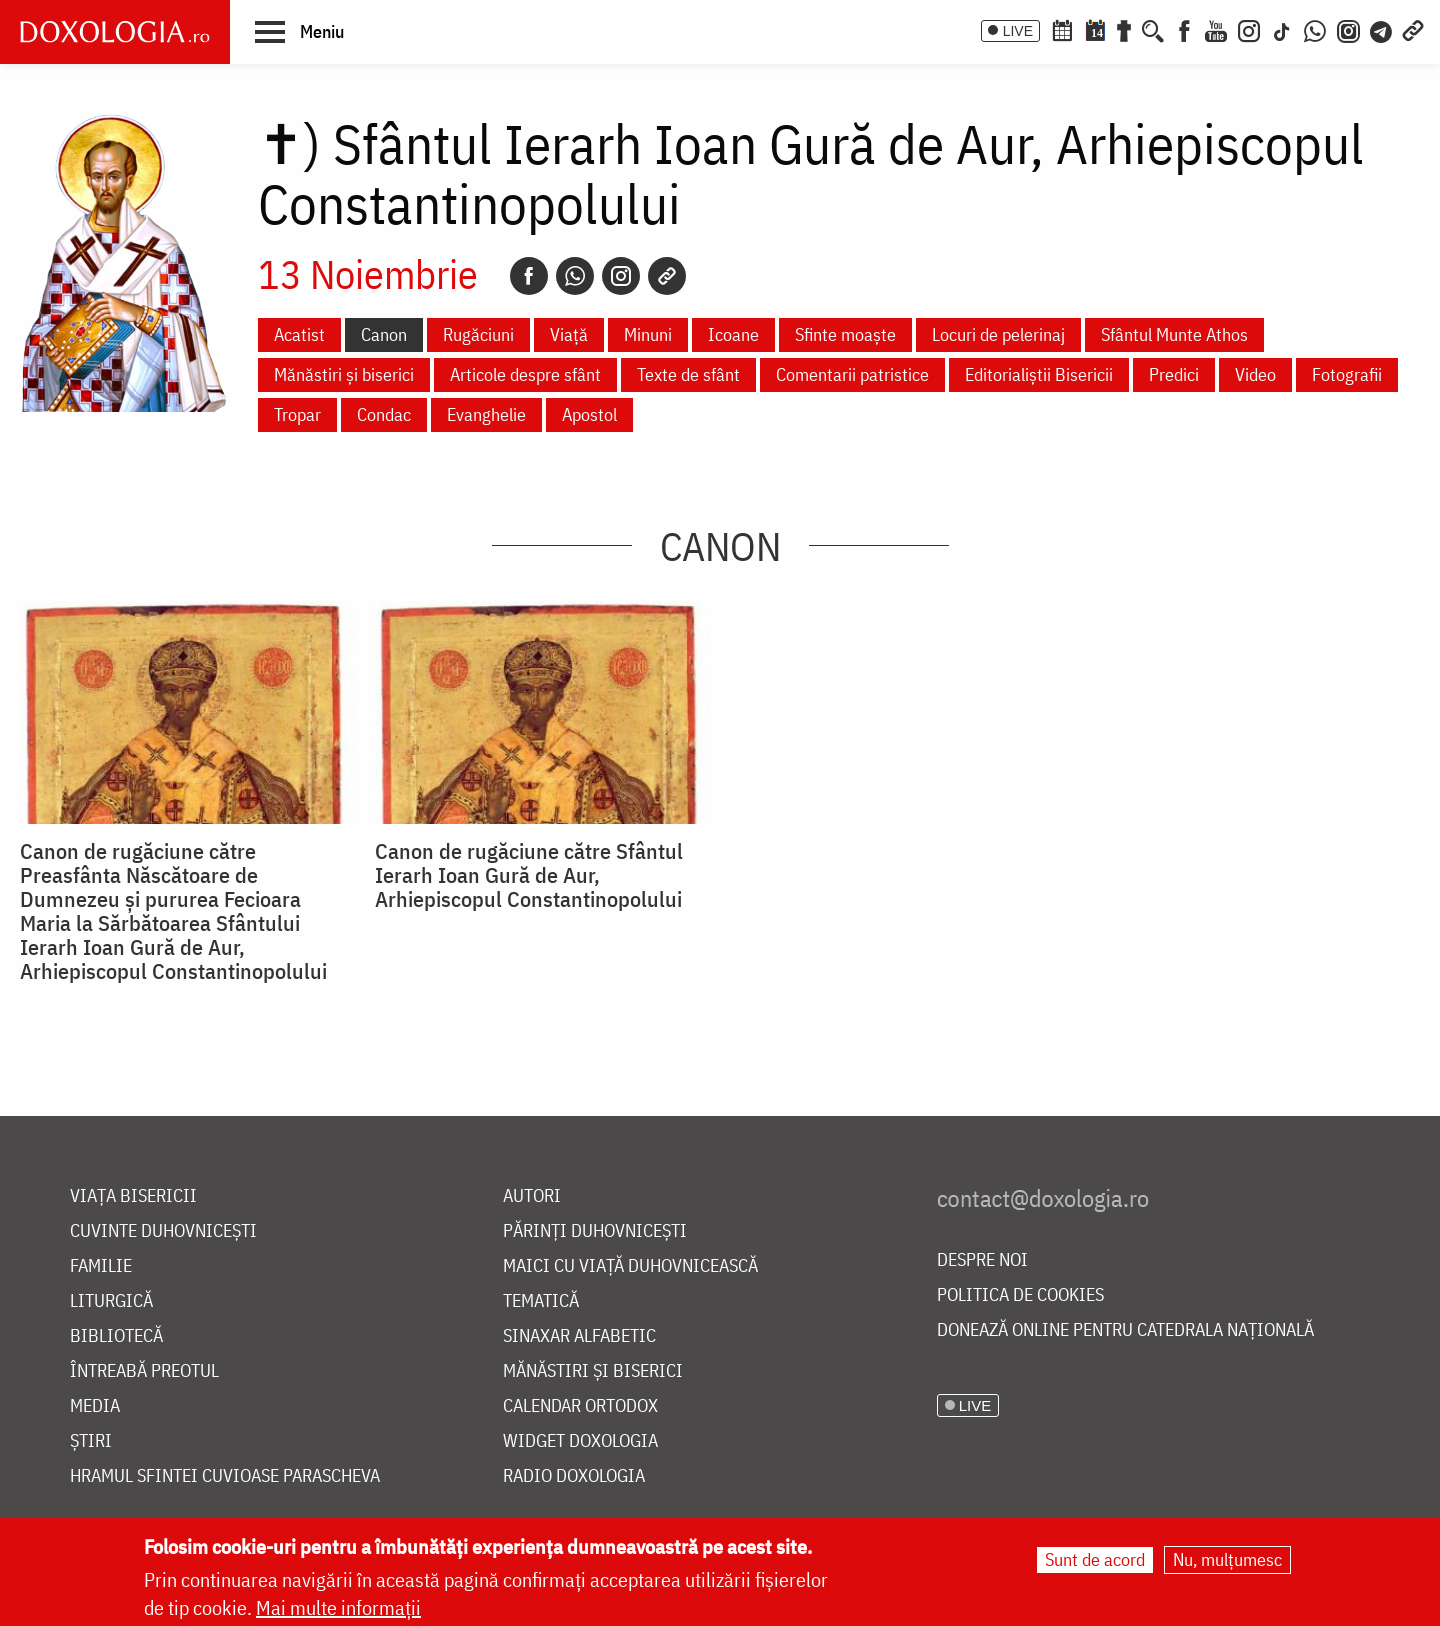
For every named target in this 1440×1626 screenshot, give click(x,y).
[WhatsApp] (1315, 29)
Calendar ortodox (580, 1406)
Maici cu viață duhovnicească (630, 1266)
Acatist (299, 334)
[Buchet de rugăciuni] (1124, 29)
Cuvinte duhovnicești (163, 1231)
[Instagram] (1249, 29)
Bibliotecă (116, 1336)
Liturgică (111, 1301)
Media (95, 1406)
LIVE (1018, 31)
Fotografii (1347, 374)
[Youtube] (1216, 29)
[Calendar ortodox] (1062, 29)
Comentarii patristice (852, 374)
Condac (384, 414)
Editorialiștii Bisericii (1039, 374)
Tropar (297, 414)
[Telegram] (1382, 29)
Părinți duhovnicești (595, 1231)
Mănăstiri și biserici (344, 374)
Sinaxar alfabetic (579, 1336)
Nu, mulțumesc (1227, 1560)
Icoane (733, 334)
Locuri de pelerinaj (998, 334)
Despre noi (982, 1260)
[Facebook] (1184, 29)
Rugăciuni (478, 334)
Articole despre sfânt (525, 374)
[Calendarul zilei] (1095, 29)
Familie (101, 1266)
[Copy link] (667, 276)
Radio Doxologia (574, 1476)
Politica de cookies (1020, 1295)
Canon (384, 334)
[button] (299, 31)
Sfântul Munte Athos (1174, 334)
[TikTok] (1282, 29)
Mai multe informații (338, 1608)
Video (1255, 374)
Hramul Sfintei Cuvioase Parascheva (225, 1476)
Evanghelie (486, 414)
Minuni (648, 334)
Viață (569, 334)
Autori (532, 1196)
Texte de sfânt (688, 374)
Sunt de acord (1095, 1560)
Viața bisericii (133, 1196)
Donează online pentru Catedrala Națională (1125, 1330)
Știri (91, 1441)
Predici (1174, 374)
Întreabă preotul (144, 1371)
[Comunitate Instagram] (1348, 29)
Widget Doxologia (580, 1441)
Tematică (541, 1301)
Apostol (589, 414)
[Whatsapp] (575, 276)
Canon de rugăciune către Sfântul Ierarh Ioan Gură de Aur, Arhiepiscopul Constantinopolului (529, 875)
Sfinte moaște (845, 334)
